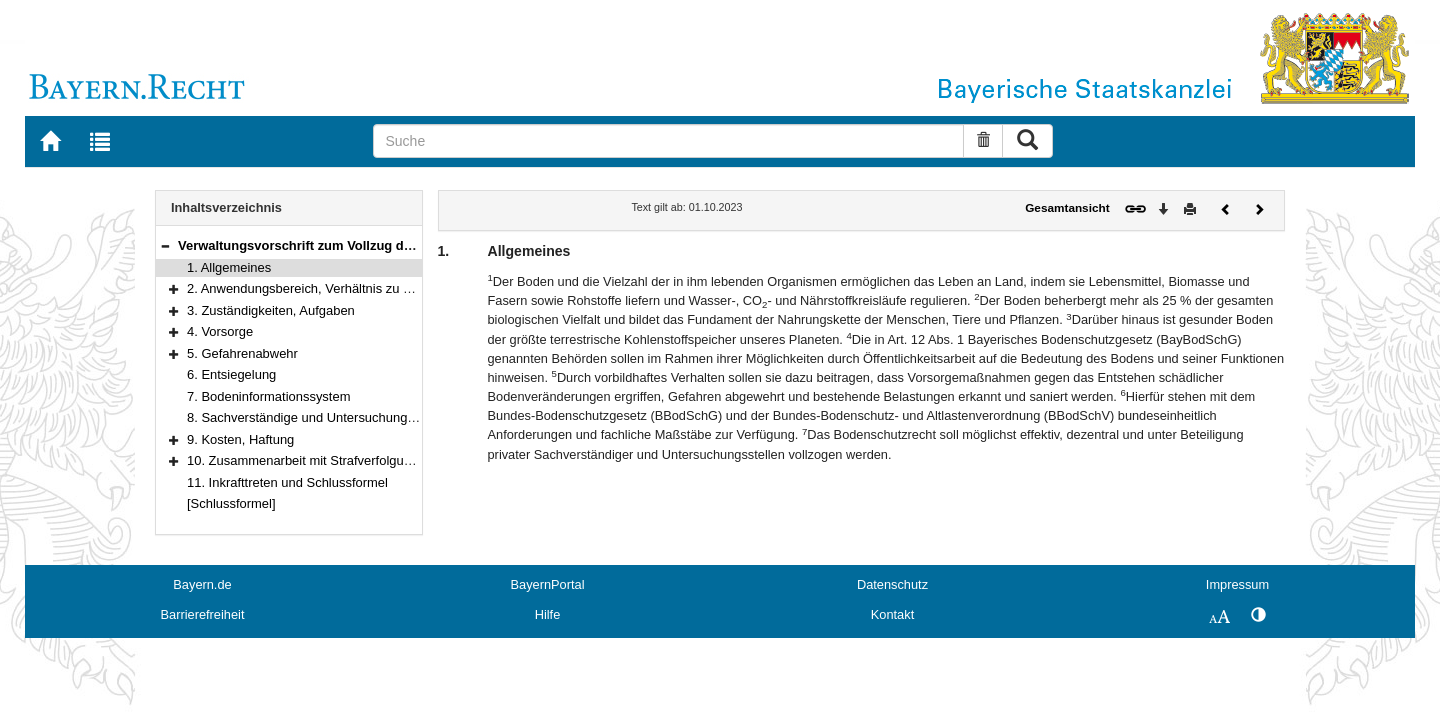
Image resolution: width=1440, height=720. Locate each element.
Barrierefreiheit (203, 614)
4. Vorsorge (220, 331)
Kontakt (892, 614)
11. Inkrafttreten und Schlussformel (287, 482)
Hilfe (548, 614)
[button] (165, 245)
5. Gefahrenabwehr (242, 353)
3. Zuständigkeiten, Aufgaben (271, 310)
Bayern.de (202, 584)
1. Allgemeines (229, 267)
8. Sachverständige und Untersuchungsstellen (319, 417)
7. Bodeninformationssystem (268, 396)
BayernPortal (548, 584)
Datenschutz (892, 584)
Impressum (1237, 584)
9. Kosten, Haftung (240, 439)
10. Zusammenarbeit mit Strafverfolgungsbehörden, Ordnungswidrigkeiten (399, 460)
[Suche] (668, 141)
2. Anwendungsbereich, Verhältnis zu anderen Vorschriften (355, 288)
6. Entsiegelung (231, 374)
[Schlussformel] (231, 503)
